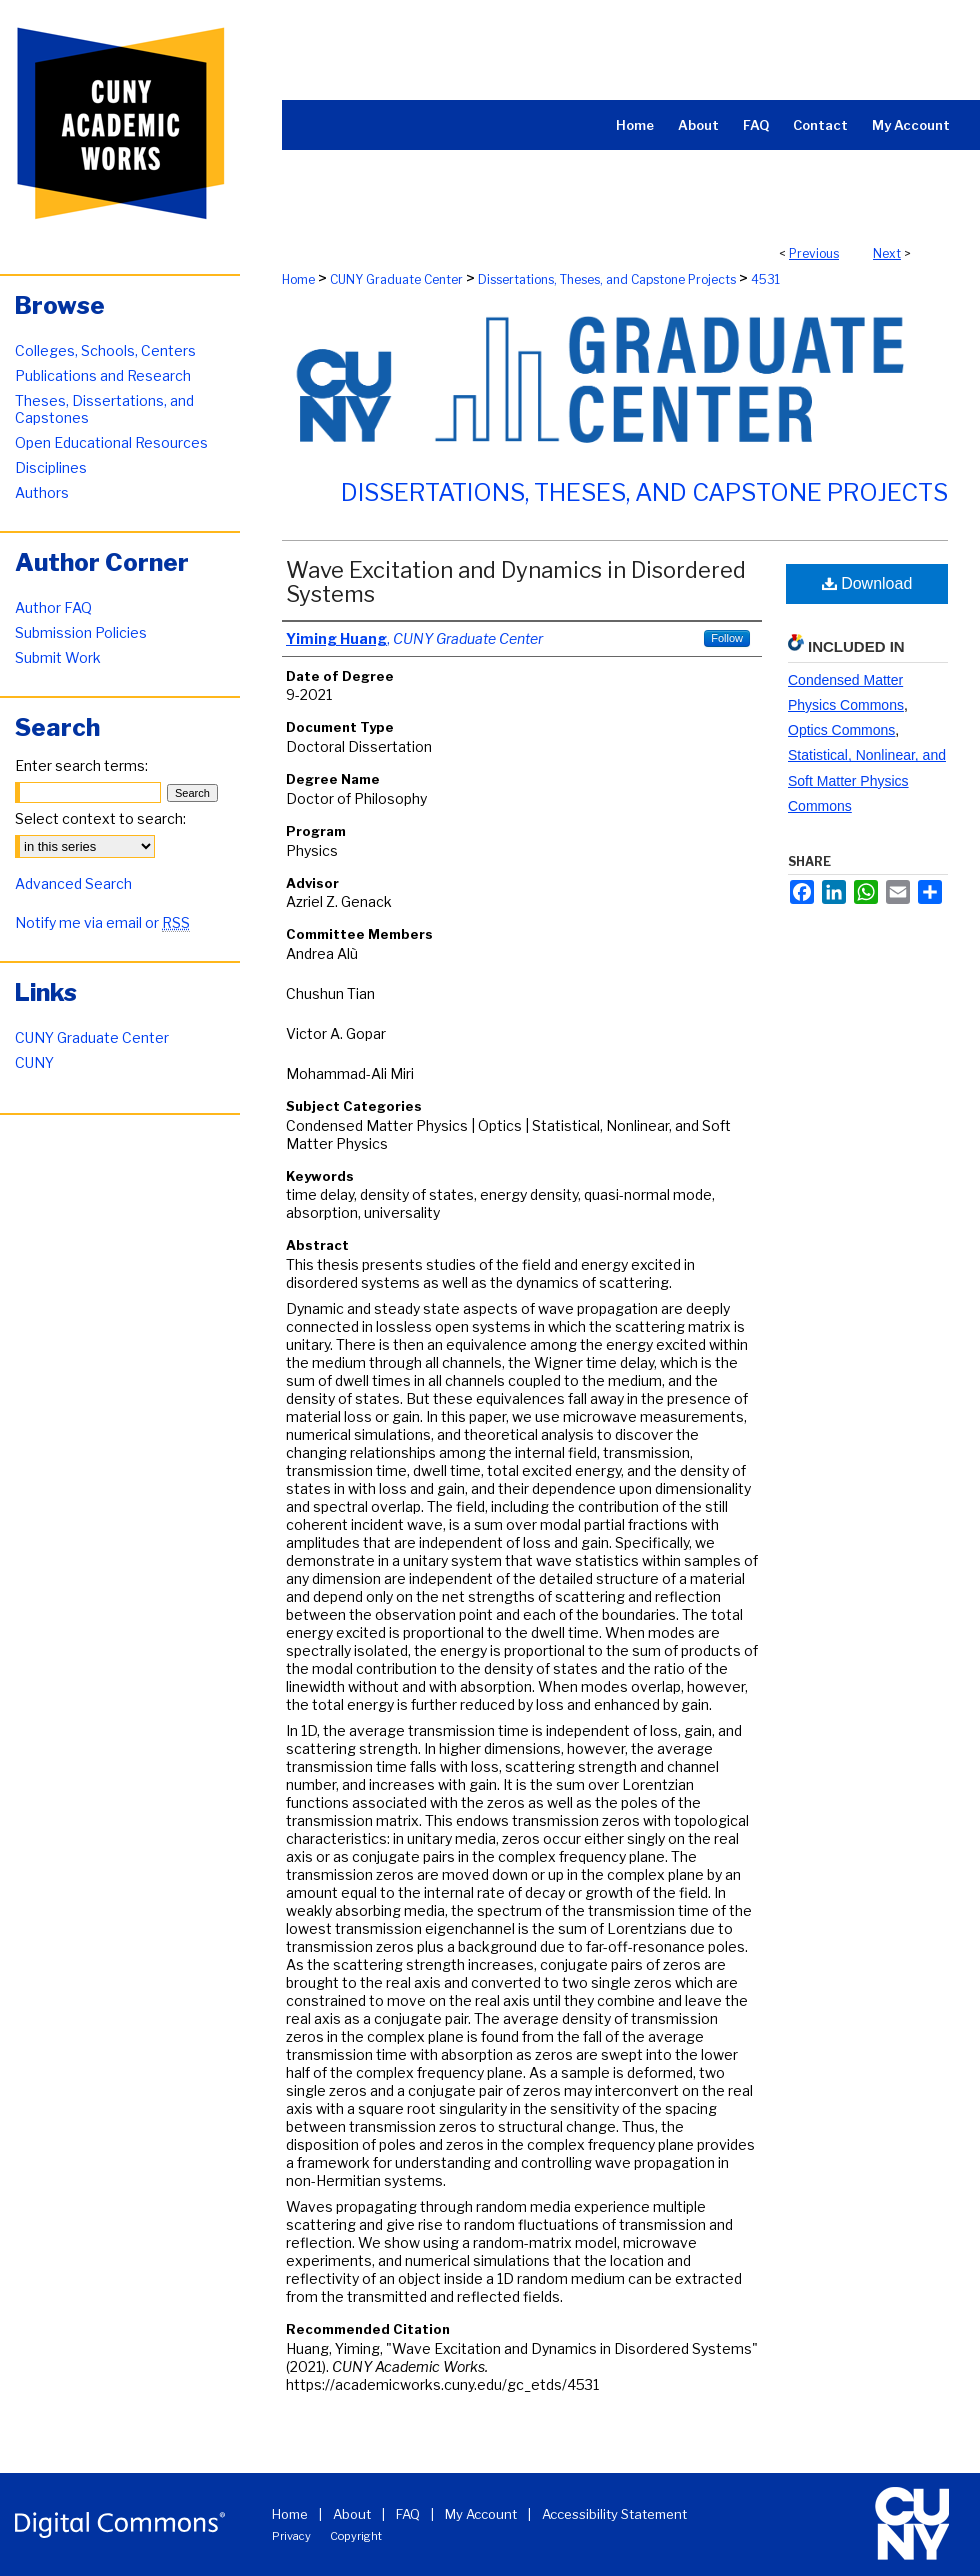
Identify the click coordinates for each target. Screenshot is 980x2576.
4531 (765, 279)
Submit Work (58, 657)
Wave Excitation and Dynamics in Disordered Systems (516, 582)
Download (867, 583)
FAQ (408, 2514)
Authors (42, 492)
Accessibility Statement (614, 2514)
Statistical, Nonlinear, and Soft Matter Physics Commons (867, 780)
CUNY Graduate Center (396, 279)
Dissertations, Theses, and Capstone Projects (607, 279)
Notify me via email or (102, 922)
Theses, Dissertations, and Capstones (104, 409)
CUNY (34, 1062)
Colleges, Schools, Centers (105, 350)
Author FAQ (53, 607)
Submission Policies (81, 632)
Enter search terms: (81, 765)
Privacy (291, 2536)
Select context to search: (100, 818)
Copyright (356, 2536)
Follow (727, 638)
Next (887, 253)
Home (298, 279)
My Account (481, 2514)
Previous (814, 253)
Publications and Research (103, 375)
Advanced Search (73, 883)
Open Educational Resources (111, 442)
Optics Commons (841, 730)
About (352, 2514)
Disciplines (51, 467)
